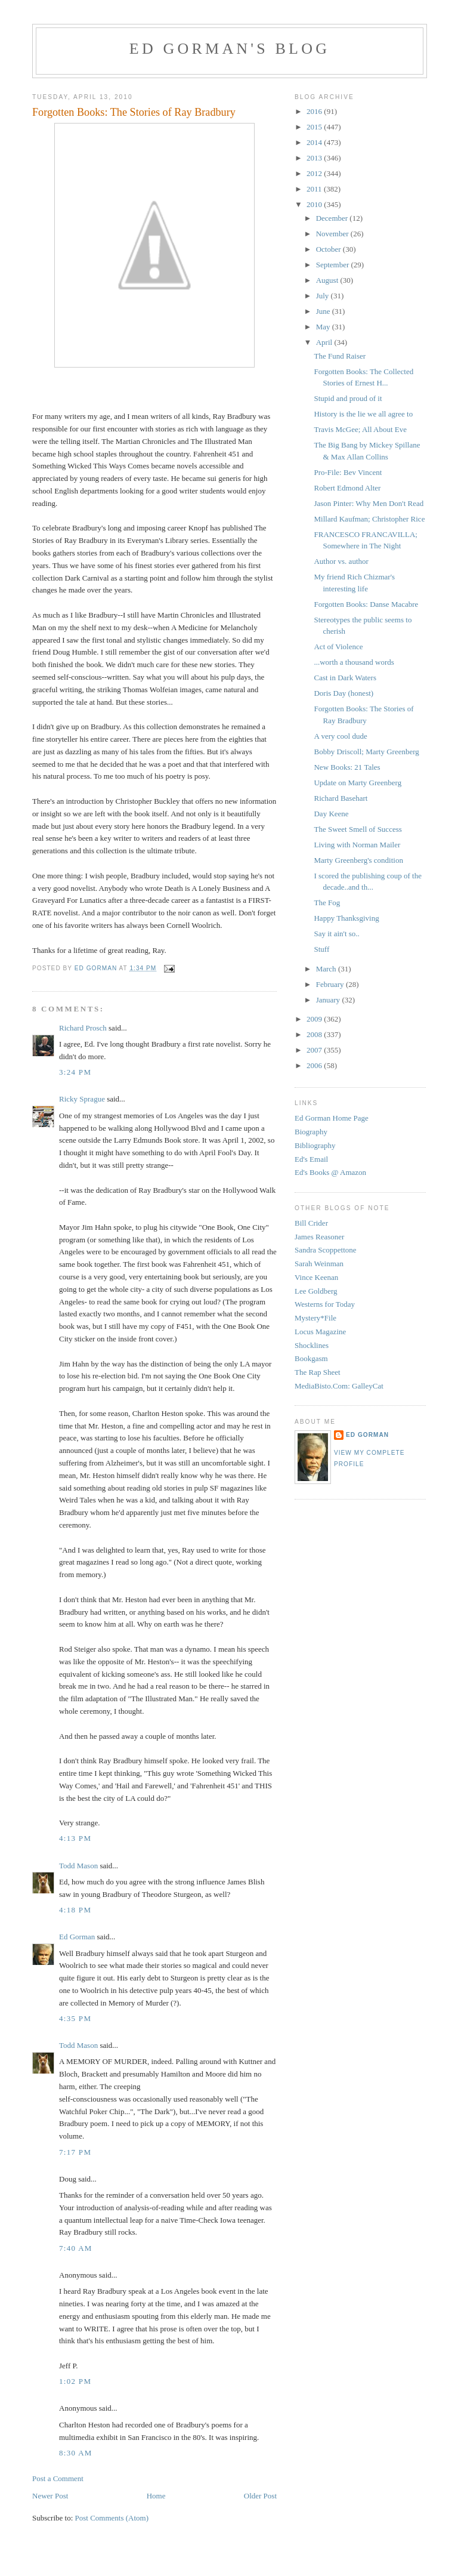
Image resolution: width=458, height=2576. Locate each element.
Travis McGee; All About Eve (360, 429)
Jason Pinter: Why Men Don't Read (368, 503)
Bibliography (315, 1145)
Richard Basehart (340, 798)
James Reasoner (319, 1236)
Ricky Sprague (82, 1098)
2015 (315, 126)
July (323, 295)
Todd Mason (78, 1865)
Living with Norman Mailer (357, 844)
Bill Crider (311, 1222)
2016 (315, 111)
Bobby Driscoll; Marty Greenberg (366, 751)
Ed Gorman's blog (229, 48)
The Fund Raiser (340, 355)
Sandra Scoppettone (326, 1249)
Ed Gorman (77, 1936)
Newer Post (50, 2495)
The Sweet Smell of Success (357, 829)
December (333, 218)
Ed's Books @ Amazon (330, 1172)
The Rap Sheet (318, 1372)
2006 (315, 1065)
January (329, 999)
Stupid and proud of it (348, 398)
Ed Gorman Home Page (332, 1117)
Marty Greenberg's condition (358, 860)
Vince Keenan (316, 1277)
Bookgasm (311, 1358)
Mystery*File (315, 1317)
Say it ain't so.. (336, 933)
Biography (311, 1131)
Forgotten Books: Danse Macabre (366, 604)
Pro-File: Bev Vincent (348, 472)
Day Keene (331, 813)
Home (156, 2495)
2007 (315, 1049)
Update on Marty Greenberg (357, 782)
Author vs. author (341, 561)
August (328, 280)
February (331, 984)
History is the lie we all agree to (363, 413)
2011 (315, 188)
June (324, 311)
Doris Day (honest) (343, 693)
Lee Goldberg (316, 1291)
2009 (315, 1018)
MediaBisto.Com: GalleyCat (339, 1385)
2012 (315, 173)
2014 (315, 142)
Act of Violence (338, 646)
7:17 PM (75, 2152)
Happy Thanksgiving (346, 918)
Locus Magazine (320, 1331)
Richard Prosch (83, 1027)
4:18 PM (75, 1909)
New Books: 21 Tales (347, 767)
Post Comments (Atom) (112, 2517)
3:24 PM (75, 1072)
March (327, 968)
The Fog (327, 902)
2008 (315, 1034)
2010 (315, 204)
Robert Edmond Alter (347, 487)
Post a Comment (57, 2478)
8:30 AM (75, 2452)
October (329, 249)
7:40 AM (75, 2248)
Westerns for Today (325, 1304)
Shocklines (312, 1345)
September (333, 264)
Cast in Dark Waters (345, 677)
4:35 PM (75, 2018)
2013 (315, 157)
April (325, 342)
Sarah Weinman (319, 1263)
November (333, 233)
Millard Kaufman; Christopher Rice (369, 518)
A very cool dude (340, 736)
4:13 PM (75, 1838)
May (324, 326)
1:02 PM (75, 2381)
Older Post (260, 2495)
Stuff (321, 949)
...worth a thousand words (354, 662)
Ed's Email (311, 1159)
